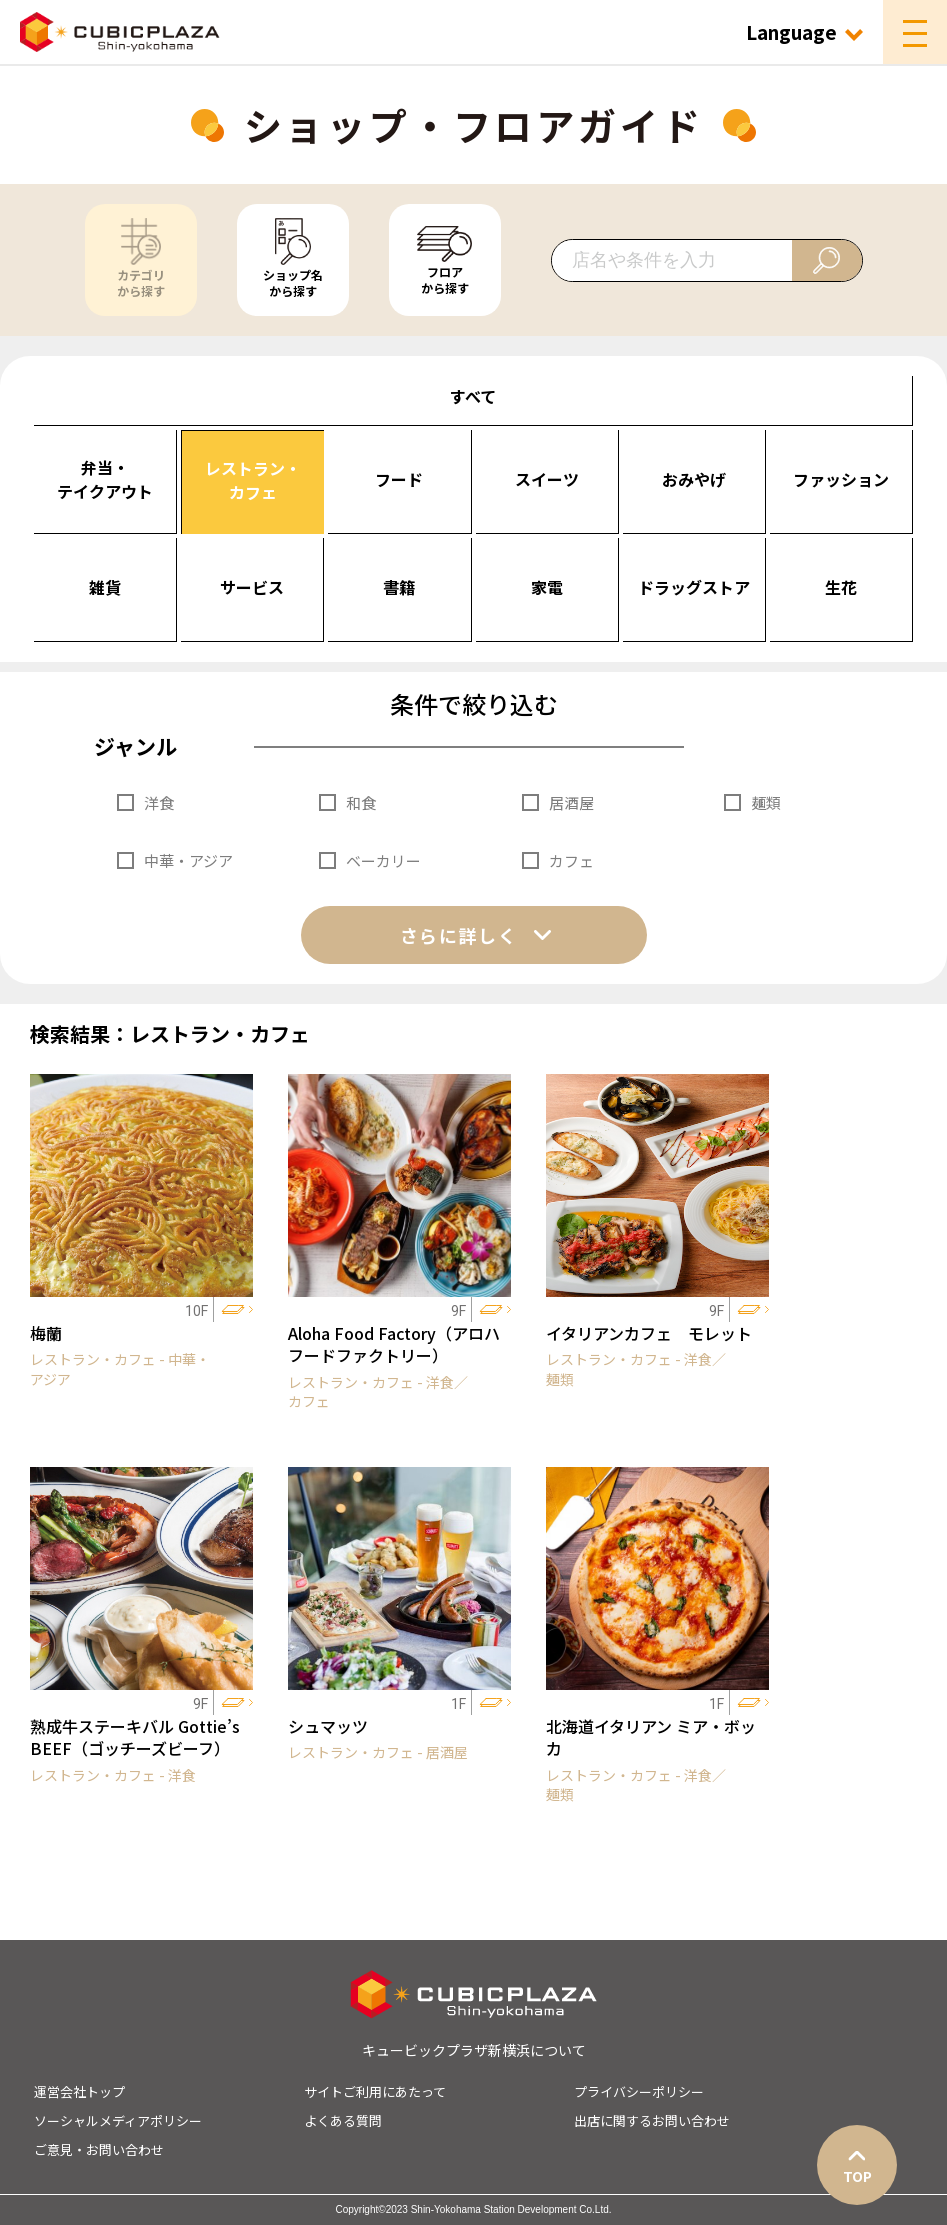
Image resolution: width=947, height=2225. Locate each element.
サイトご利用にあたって (375, 2091)
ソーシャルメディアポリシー (118, 2120)
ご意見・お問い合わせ (99, 2149)
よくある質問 (343, 2120)
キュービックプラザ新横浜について (474, 2050)
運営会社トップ (79, 2091)
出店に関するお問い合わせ (652, 2120)
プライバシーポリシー (639, 2091)
